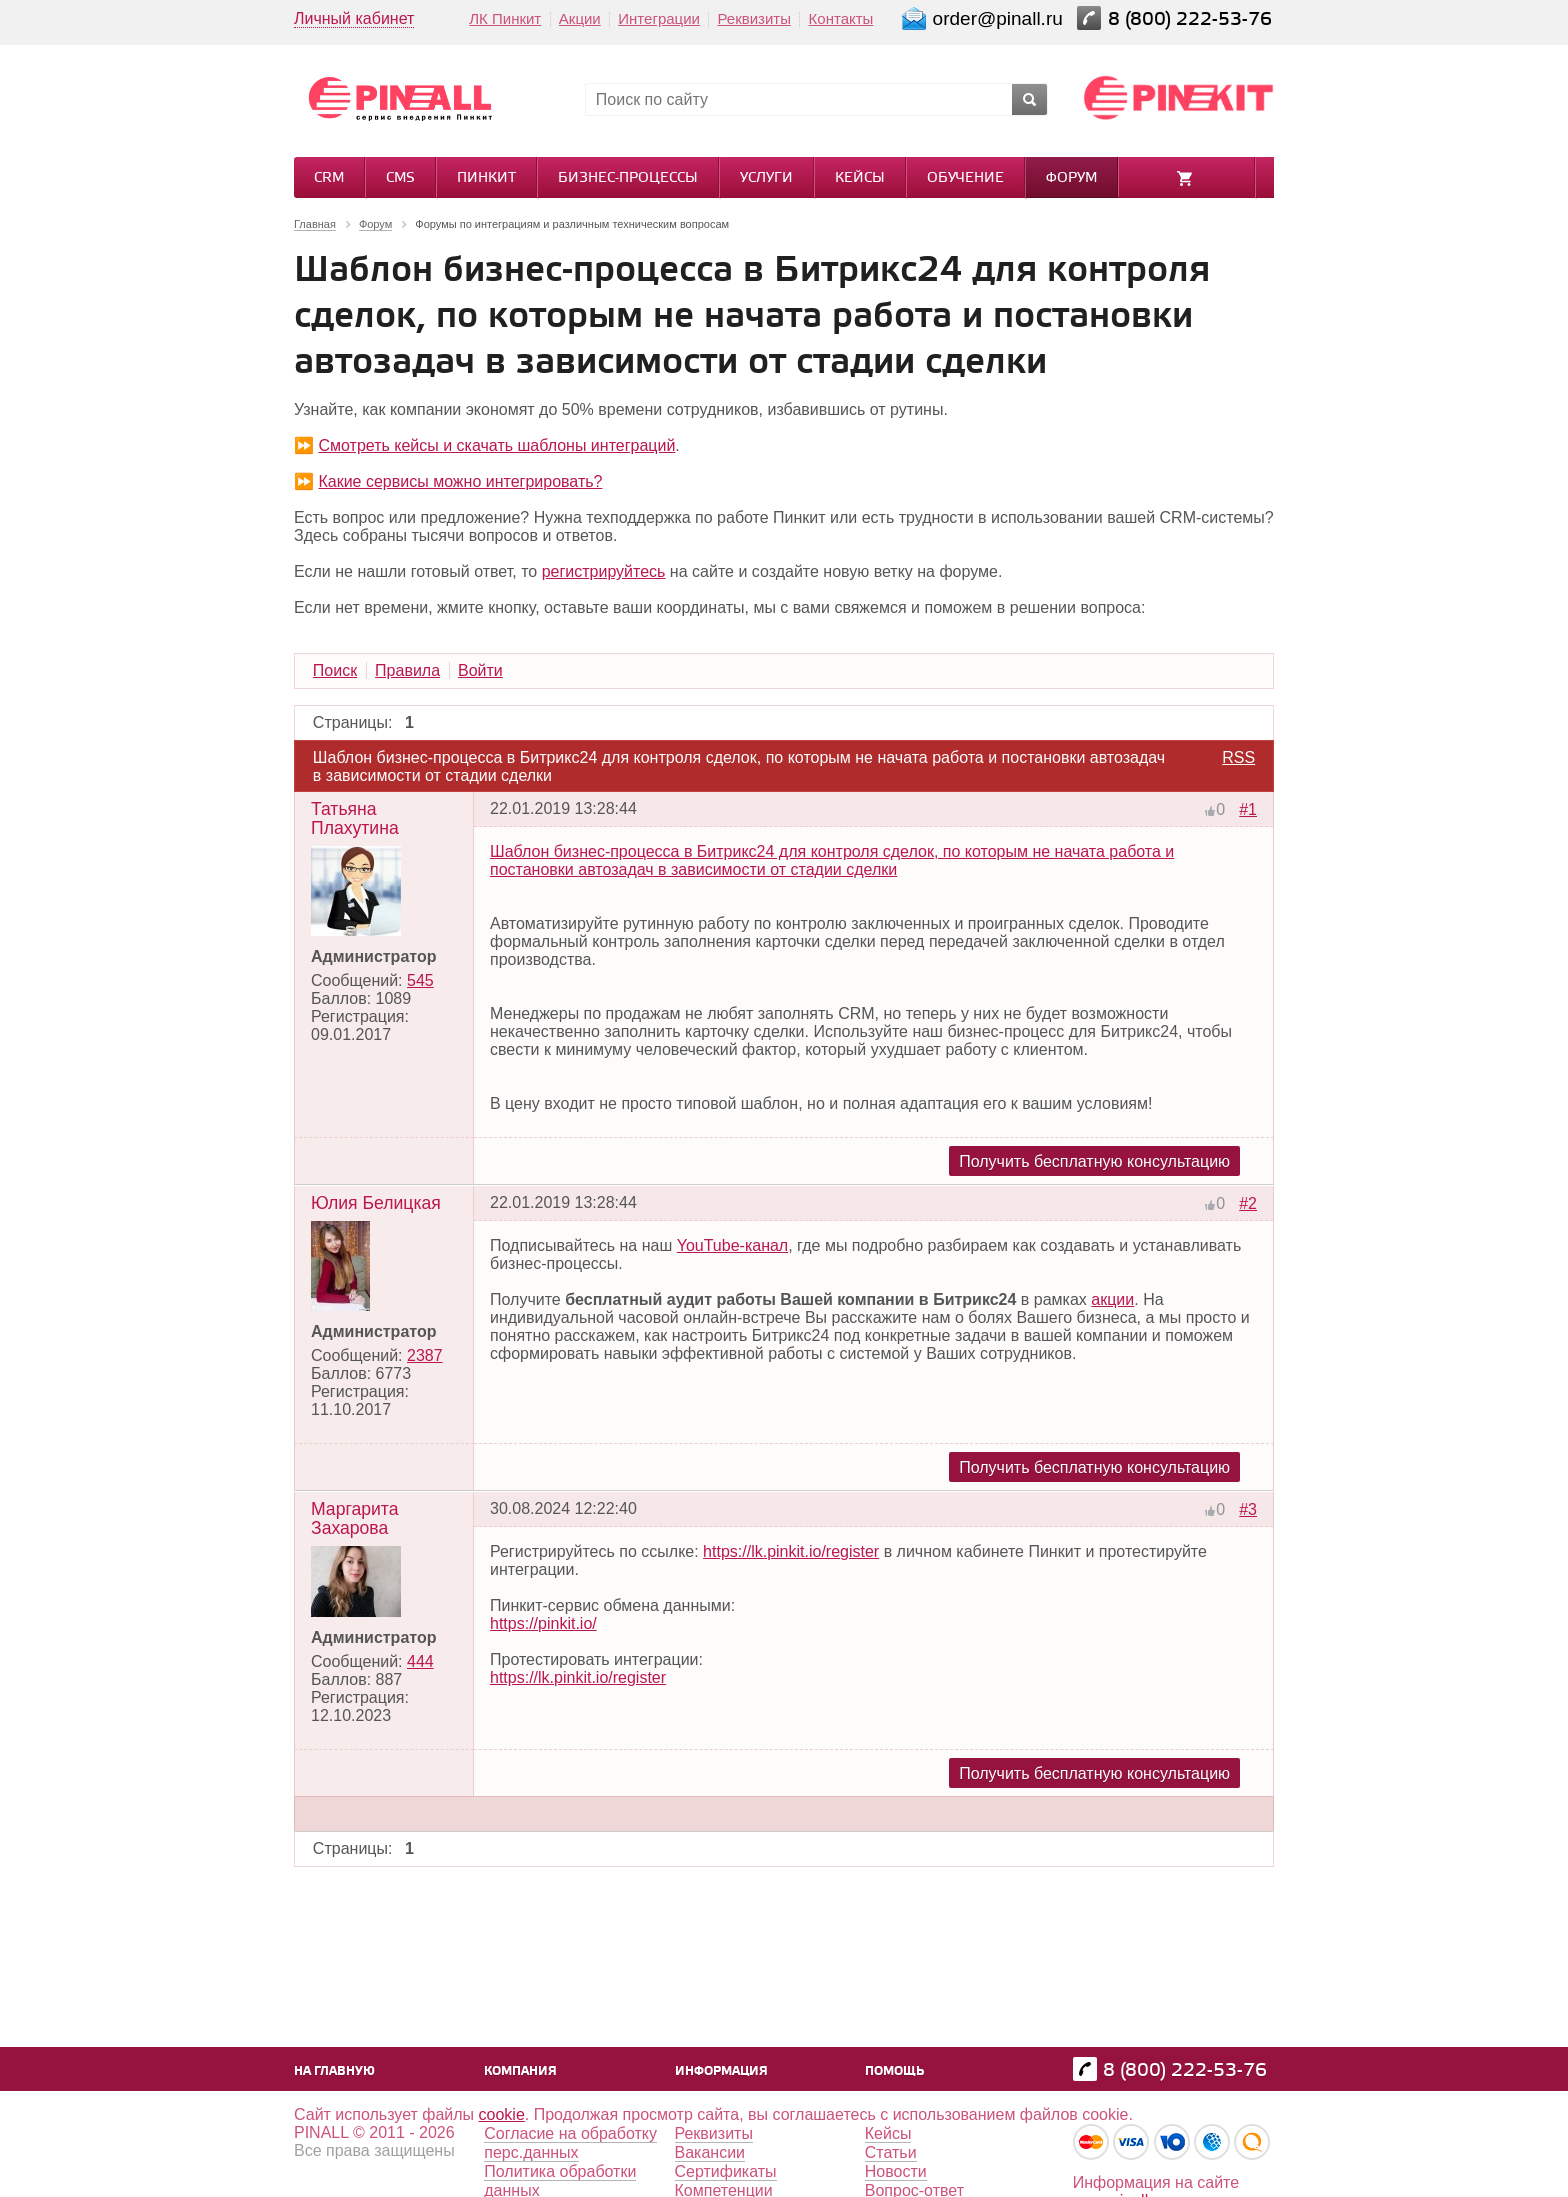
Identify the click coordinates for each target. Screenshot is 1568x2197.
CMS (400, 178)
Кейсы (860, 178)
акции (1112, 1299)
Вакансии (710, 2152)
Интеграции (659, 18)
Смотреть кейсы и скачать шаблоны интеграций (496, 445)
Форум (1071, 178)
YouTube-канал (733, 1245)
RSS (1238, 757)
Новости (896, 2171)
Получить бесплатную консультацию (1094, 1161)
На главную (334, 2071)
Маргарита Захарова (355, 1518)
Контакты (841, 18)
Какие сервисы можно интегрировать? (460, 481)
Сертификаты (726, 2171)
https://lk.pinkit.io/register (791, 1551)
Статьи (891, 2152)
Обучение (965, 178)
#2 (1248, 1203)
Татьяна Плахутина (355, 818)
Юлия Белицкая (376, 1203)
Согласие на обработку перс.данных (570, 2143)
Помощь (894, 2071)
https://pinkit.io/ (543, 1623)
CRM (329, 178)
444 (420, 1661)
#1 (1248, 809)
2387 (425, 1355)
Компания (520, 2071)
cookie (502, 2114)
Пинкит (486, 178)
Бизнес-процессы (628, 178)
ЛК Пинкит (505, 18)
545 (420, 980)
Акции (580, 18)
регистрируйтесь (604, 571)
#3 (1248, 1509)
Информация (721, 2071)
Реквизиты (754, 18)
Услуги (766, 178)
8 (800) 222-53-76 (1192, 19)
